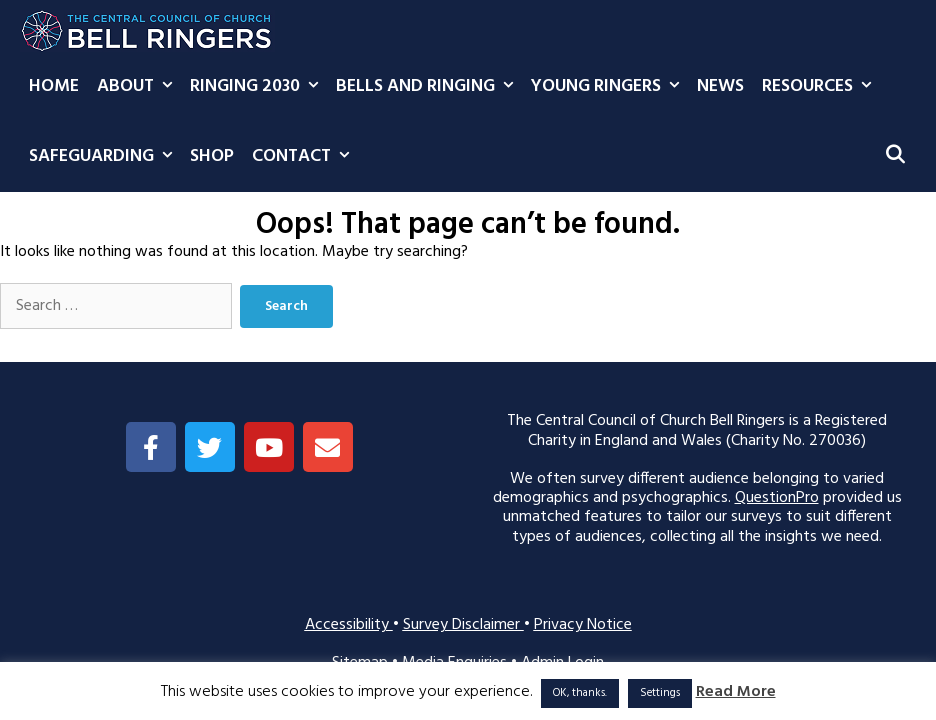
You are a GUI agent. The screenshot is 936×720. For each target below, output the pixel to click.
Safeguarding (105, 157)
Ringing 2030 (258, 87)
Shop (212, 156)
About (139, 87)
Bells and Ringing (429, 87)
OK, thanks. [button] (580, 693)
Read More (736, 692)
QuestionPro (777, 498)
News (720, 86)
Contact (305, 157)
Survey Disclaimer (463, 625)
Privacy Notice (583, 625)
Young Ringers (609, 87)
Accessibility (349, 625)
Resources (821, 87)
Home (54, 86)
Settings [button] (660, 693)
